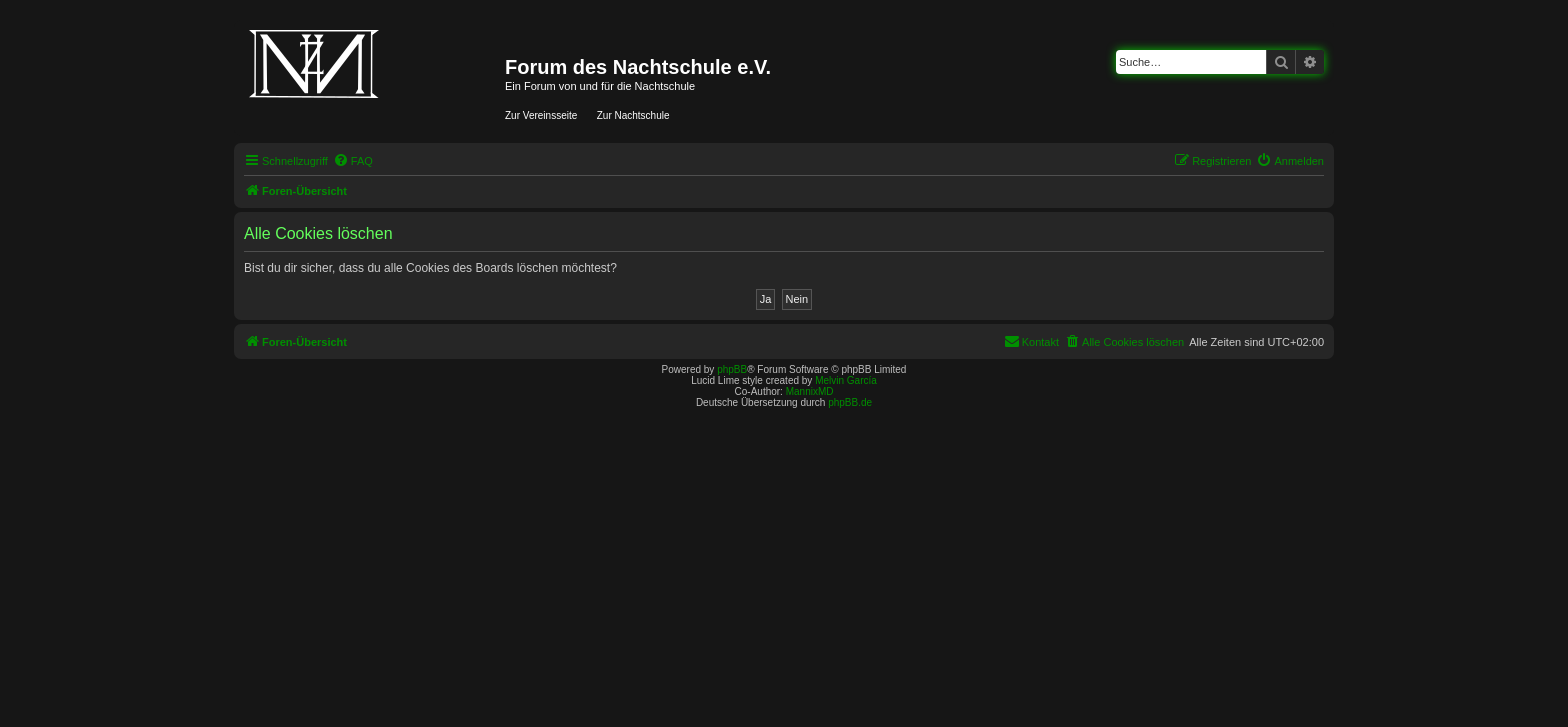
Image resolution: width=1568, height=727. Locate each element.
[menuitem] (353, 161)
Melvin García (846, 380)
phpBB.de (850, 402)
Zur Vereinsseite (541, 115)
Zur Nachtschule (633, 115)
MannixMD (810, 391)
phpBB (732, 369)
